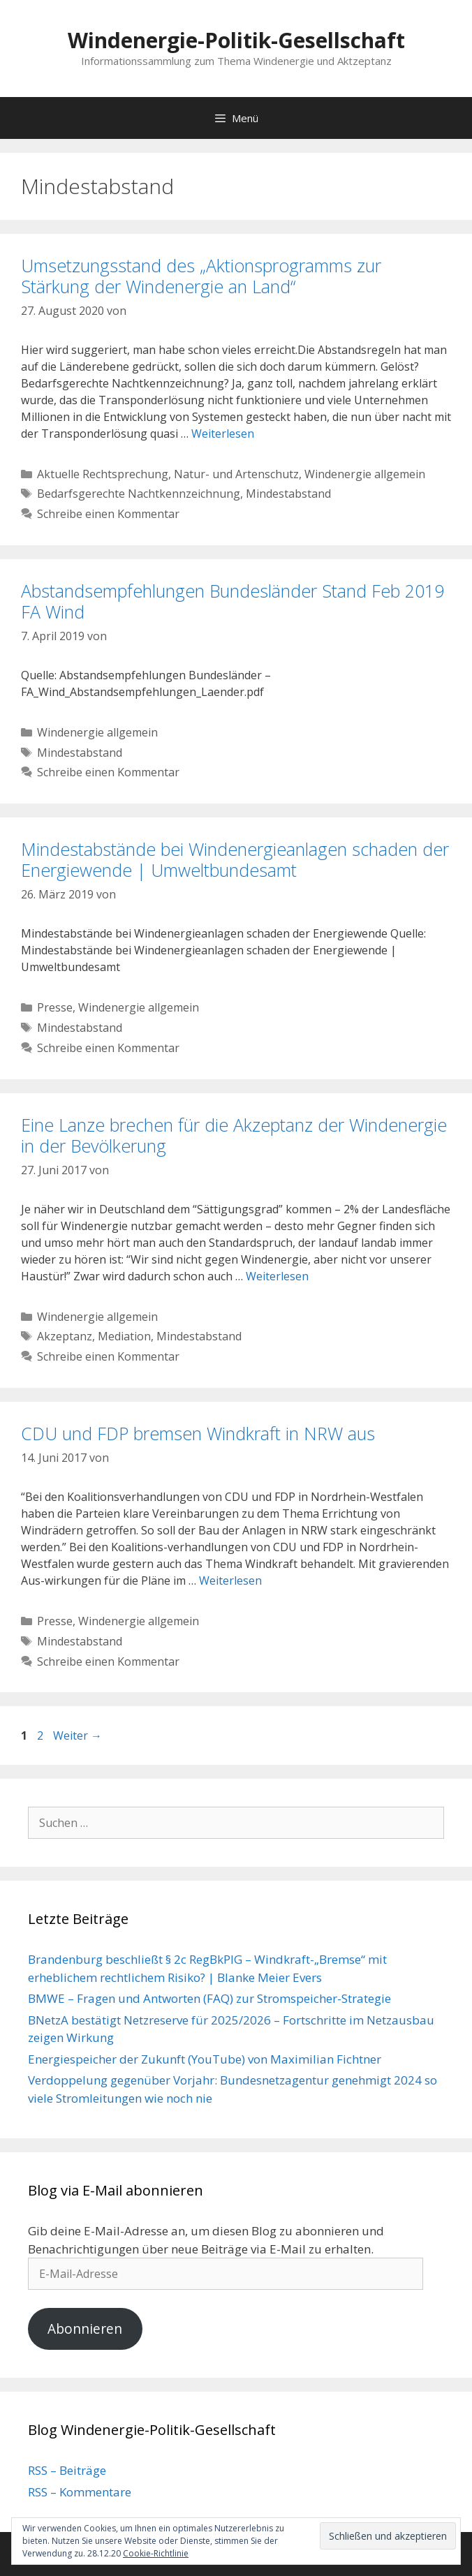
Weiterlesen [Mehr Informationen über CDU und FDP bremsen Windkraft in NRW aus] (230, 1580)
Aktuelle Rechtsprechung (102, 474)
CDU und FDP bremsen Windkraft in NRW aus (198, 1433)
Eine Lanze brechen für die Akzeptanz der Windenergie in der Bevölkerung (234, 1135)
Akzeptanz (64, 1336)
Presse (55, 1007)
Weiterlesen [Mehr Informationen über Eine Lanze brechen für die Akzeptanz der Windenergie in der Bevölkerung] (277, 1276)
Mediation (124, 1336)
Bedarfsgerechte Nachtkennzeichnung (138, 493)
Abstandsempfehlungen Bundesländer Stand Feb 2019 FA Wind (232, 601)
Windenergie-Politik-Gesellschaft (236, 40)
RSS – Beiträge (67, 2470)
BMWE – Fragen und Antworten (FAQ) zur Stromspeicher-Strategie (209, 1998)
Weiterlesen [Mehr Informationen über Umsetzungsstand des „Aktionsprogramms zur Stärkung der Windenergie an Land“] (222, 433)
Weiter (77, 1735)
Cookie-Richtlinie (156, 2553)
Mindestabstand (288, 493)
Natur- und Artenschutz (236, 474)
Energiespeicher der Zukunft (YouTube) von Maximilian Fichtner (204, 2059)
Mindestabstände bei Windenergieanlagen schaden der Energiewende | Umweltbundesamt (235, 859)
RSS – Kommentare (79, 2492)
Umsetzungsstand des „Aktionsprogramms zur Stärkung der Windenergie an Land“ (201, 275)
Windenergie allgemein (364, 474)
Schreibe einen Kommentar (108, 513)
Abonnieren (84, 2329)
